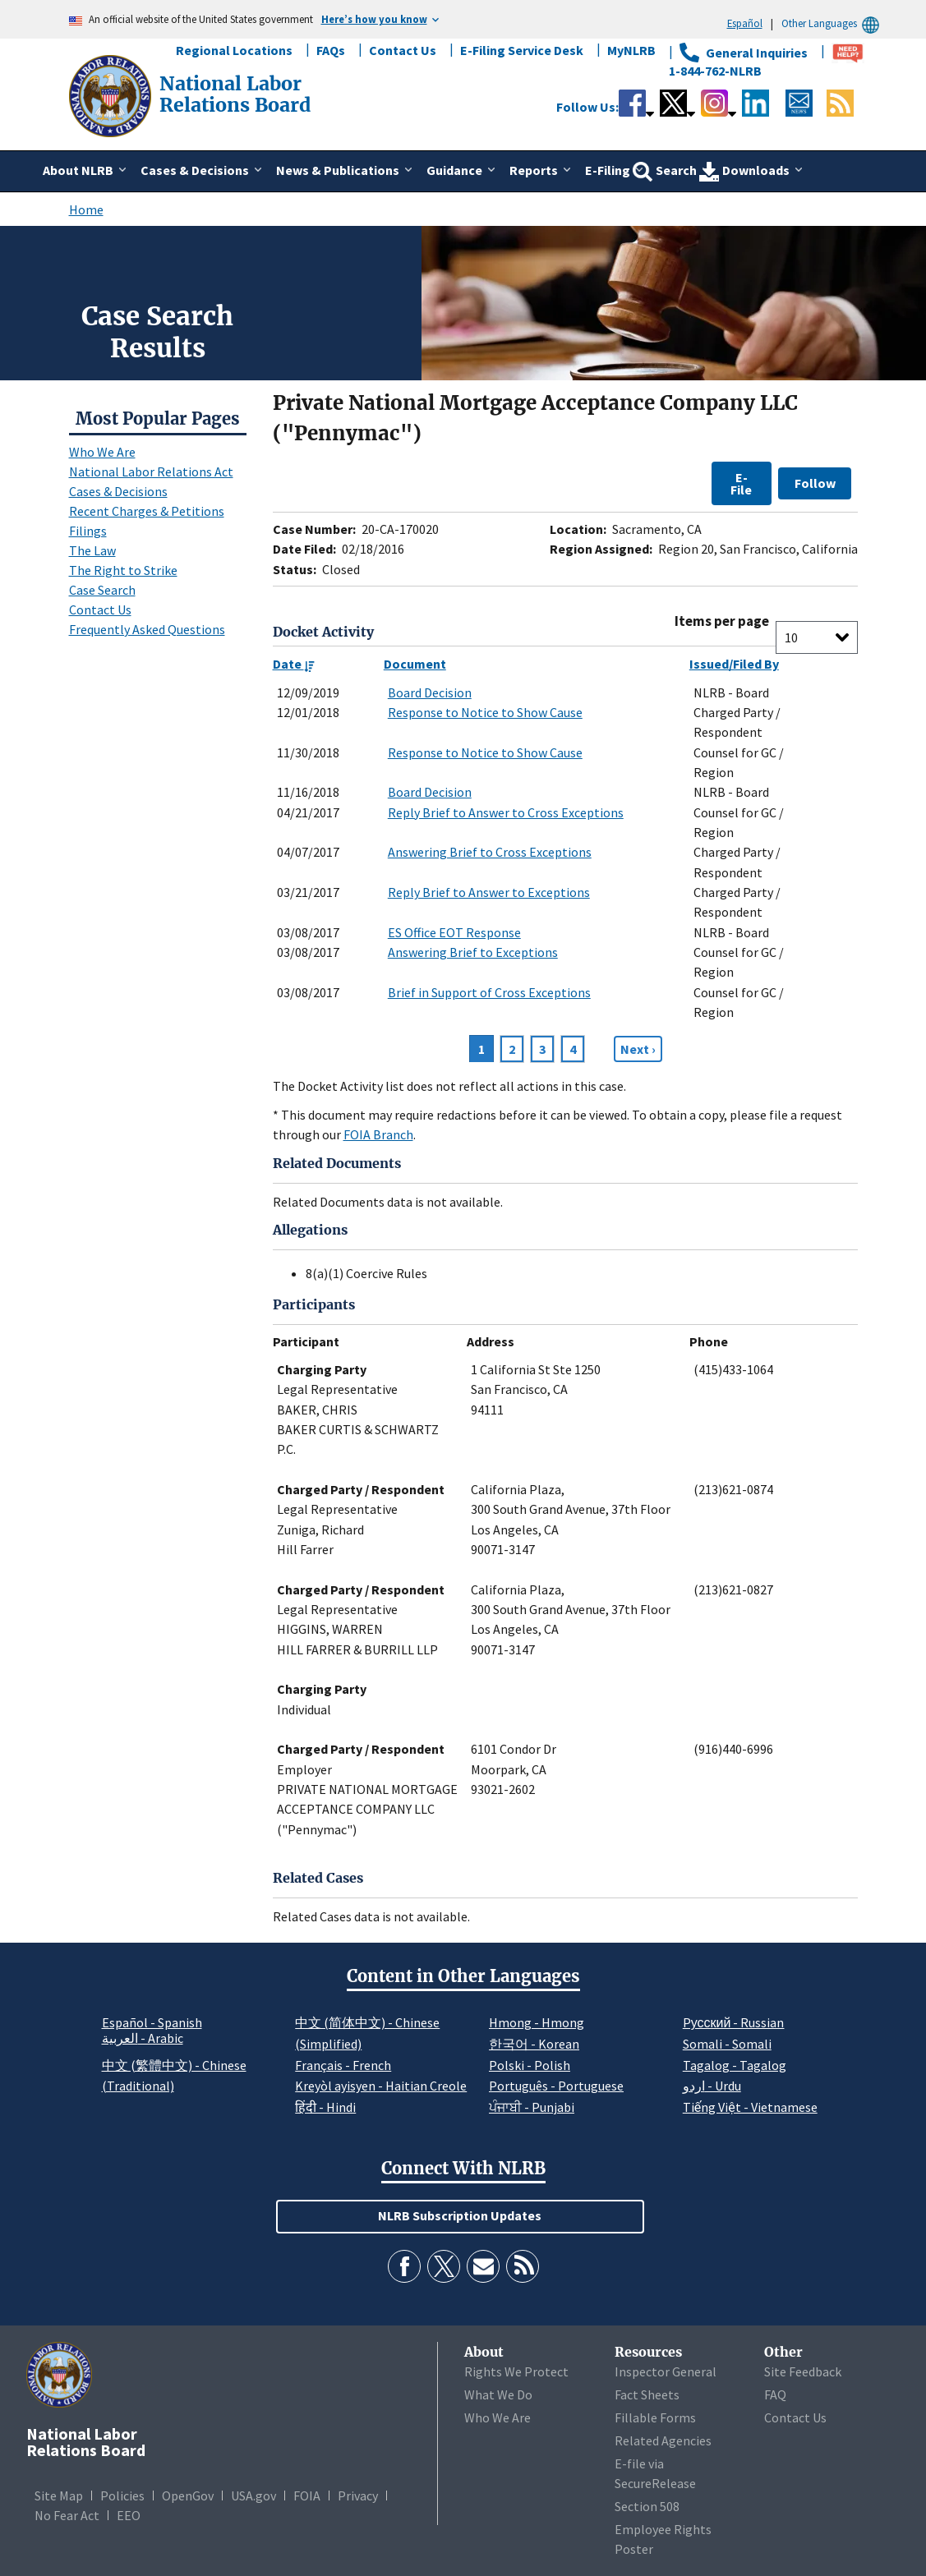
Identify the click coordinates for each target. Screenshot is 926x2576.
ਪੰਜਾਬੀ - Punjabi (531, 2107)
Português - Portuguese (556, 2085)
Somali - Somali (727, 2044)
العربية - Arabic (142, 2038)
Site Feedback (802, 2371)
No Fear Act (67, 2515)
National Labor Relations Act (151, 471)
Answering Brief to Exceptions (473, 952)
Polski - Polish (529, 2065)
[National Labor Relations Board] (111, 94)
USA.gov (253, 2495)
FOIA (306, 2495)
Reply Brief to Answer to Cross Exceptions (506, 812)
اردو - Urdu (712, 2085)
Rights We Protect (516, 2371)
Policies (122, 2495)
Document (415, 664)
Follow (815, 483)
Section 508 (647, 2506)
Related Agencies (663, 2440)
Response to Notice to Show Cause (485, 712)
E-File (741, 483)
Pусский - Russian (734, 2022)
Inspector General (665, 2371)
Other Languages (832, 23)
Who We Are (102, 452)
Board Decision (430, 692)
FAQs (330, 50)
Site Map (59, 2495)
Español (744, 23)
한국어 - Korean (534, 2044)
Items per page (722, 621)
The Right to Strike (123, 570)
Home (86, 209)
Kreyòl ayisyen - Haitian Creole (381, 2085)
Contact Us (402, 50)
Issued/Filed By (734, 664)
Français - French (343, 2065)
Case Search (102, 590)
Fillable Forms (655, 2417)
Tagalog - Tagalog (734, 2065)
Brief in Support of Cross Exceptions (489, 992)
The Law (92, 550)
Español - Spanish (152, 2022)
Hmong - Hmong (536, 2022)
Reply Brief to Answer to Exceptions (489, 892)
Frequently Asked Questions (147, 629)
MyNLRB (631, 50)
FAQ (775, 2394)
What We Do (498, 2394)
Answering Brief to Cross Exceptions (490, 852)
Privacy (358, 2495)
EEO (129, 2515)
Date (294, 664)
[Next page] (638, 1049)
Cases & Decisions (118, 491)
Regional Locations (234, 50)
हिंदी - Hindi (325, 2107)
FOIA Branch (378, 1134)
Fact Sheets (647, 2394)
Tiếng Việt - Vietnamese (750, 2107)
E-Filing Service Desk (521, 50)
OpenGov (188, 2495)
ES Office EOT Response (454, 932)
